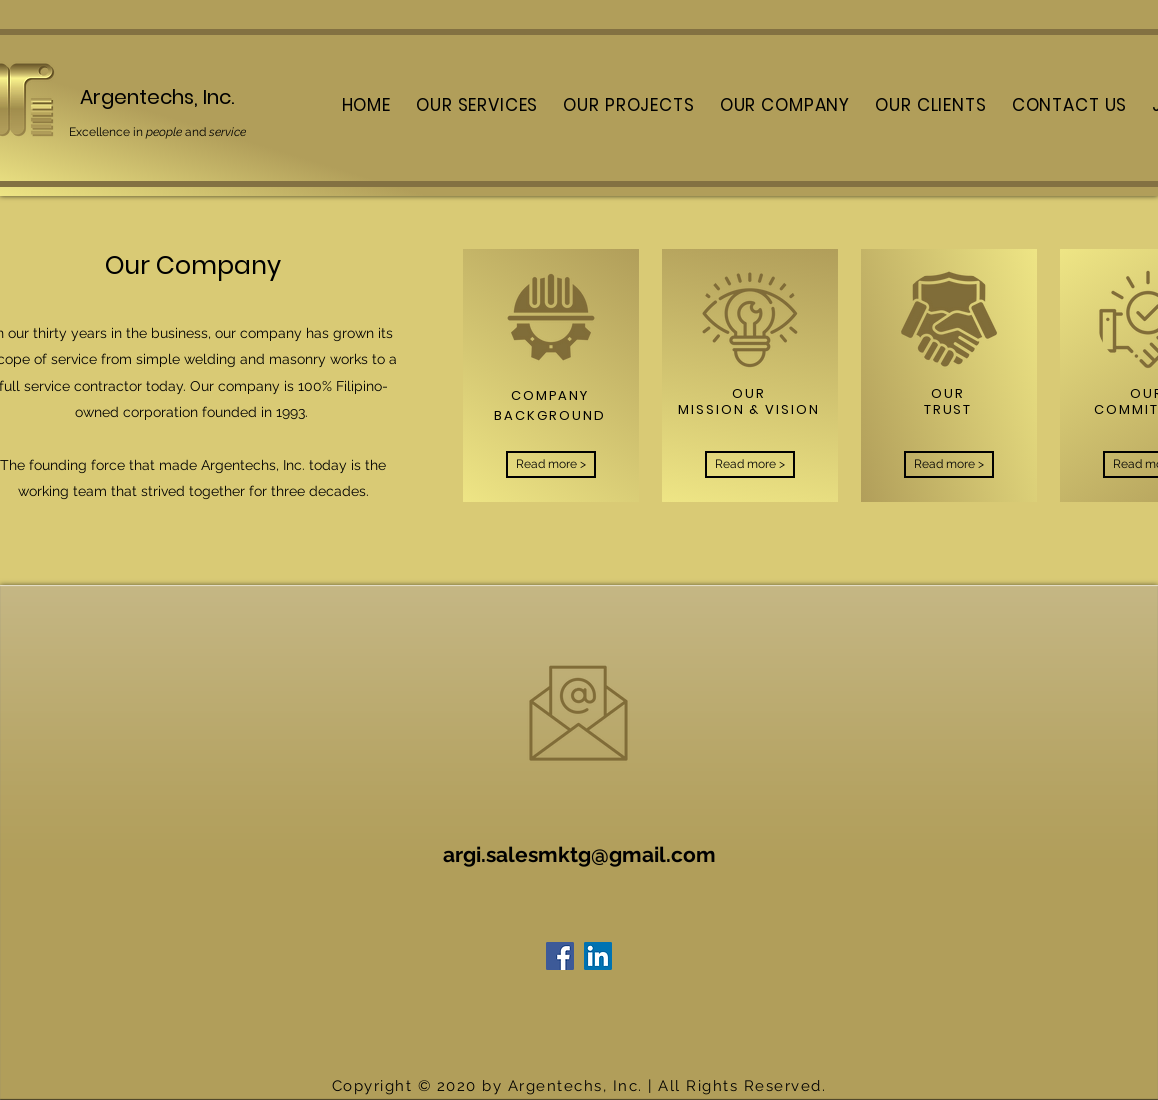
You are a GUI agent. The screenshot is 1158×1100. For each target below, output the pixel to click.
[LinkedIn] (598, 956)
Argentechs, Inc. (157, 97)
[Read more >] (551, 464)
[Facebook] (560, 956)
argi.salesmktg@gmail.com (579, 854)
